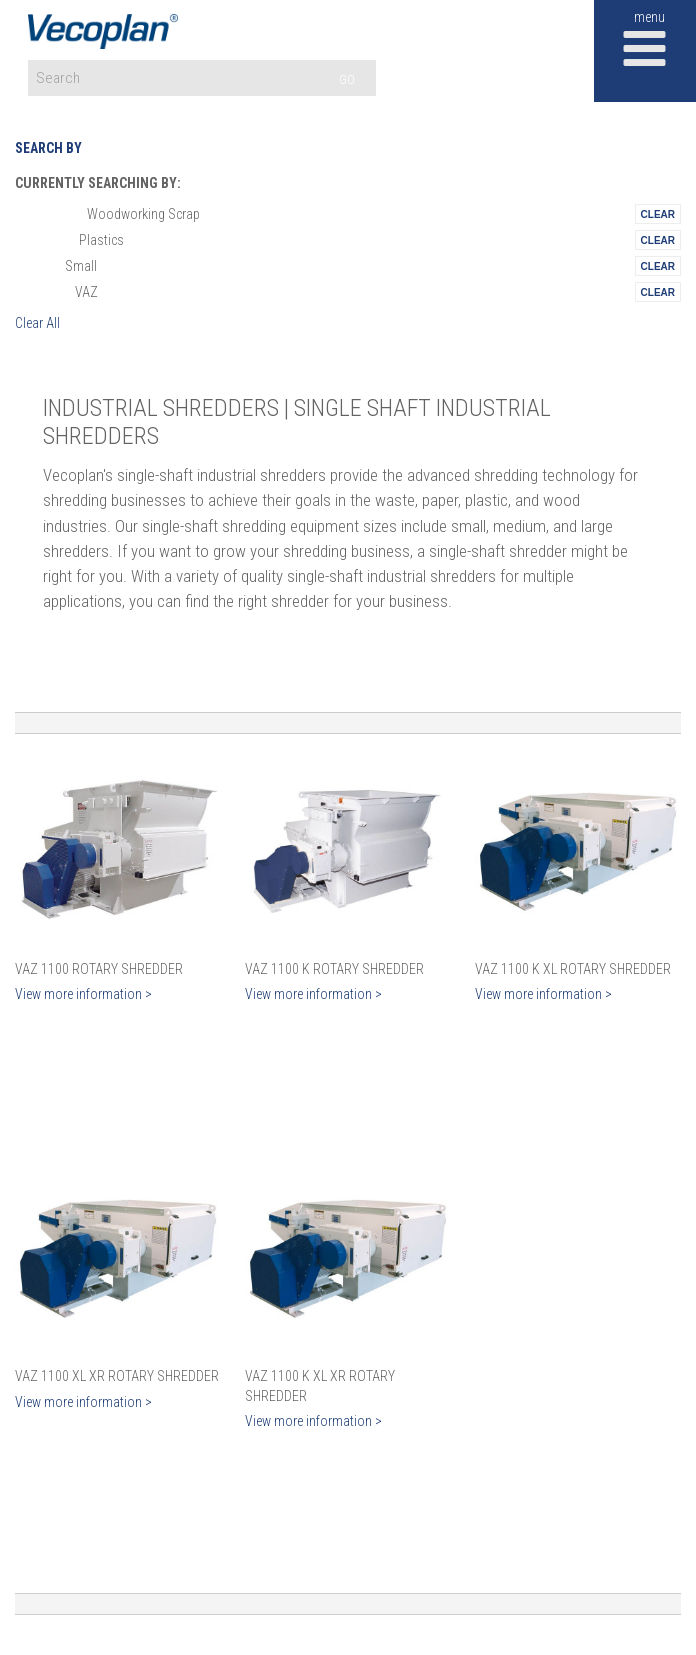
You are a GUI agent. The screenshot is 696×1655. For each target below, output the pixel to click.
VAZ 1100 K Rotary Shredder (334, 969)
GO (347, 79)
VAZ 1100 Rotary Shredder (99, 969)
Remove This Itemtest (658, 214)
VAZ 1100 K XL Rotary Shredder (573, 969)
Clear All (37, 323)
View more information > (83, 994)
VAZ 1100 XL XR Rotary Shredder (117, 1376)
